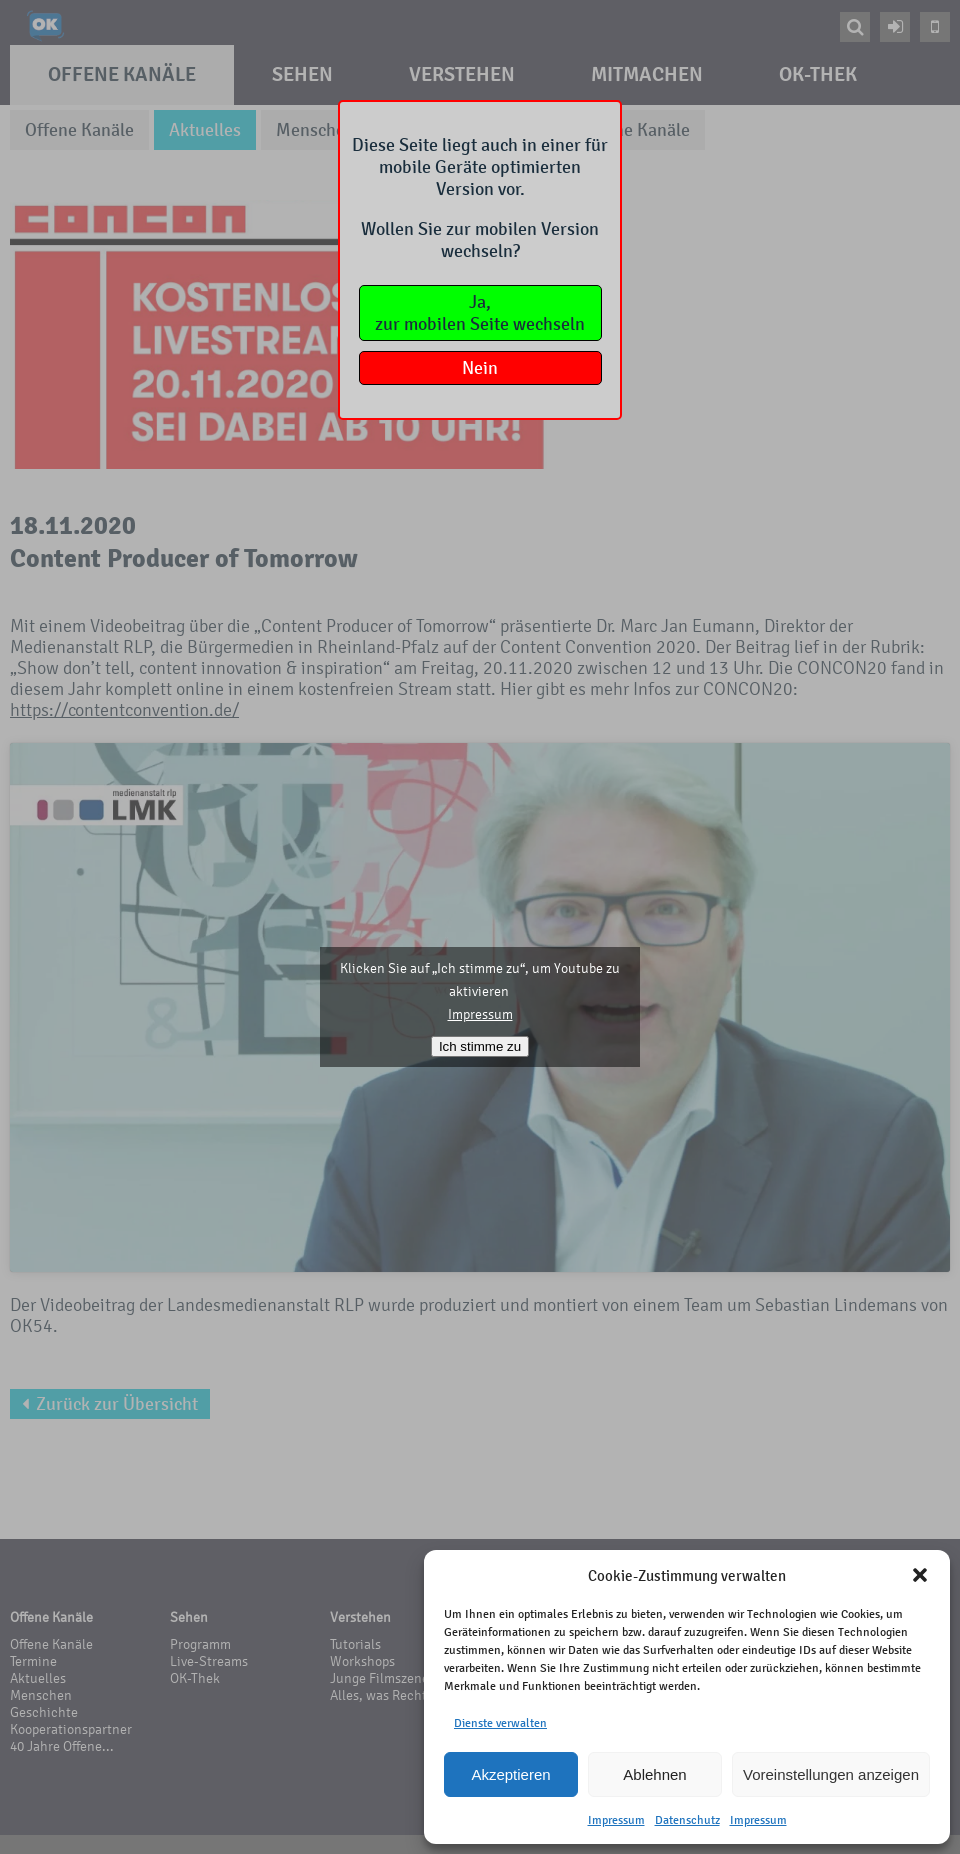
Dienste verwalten (500, 1723)
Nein (480, 368)
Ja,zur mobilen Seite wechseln (480, 313)
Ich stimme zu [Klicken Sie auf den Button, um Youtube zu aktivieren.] (480, 1046)
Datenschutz (687, 1820)
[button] (920, 1575)
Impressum (616, 1820)
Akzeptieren (510, 1774)
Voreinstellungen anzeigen (831, 1774)
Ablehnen (654, 1774)
